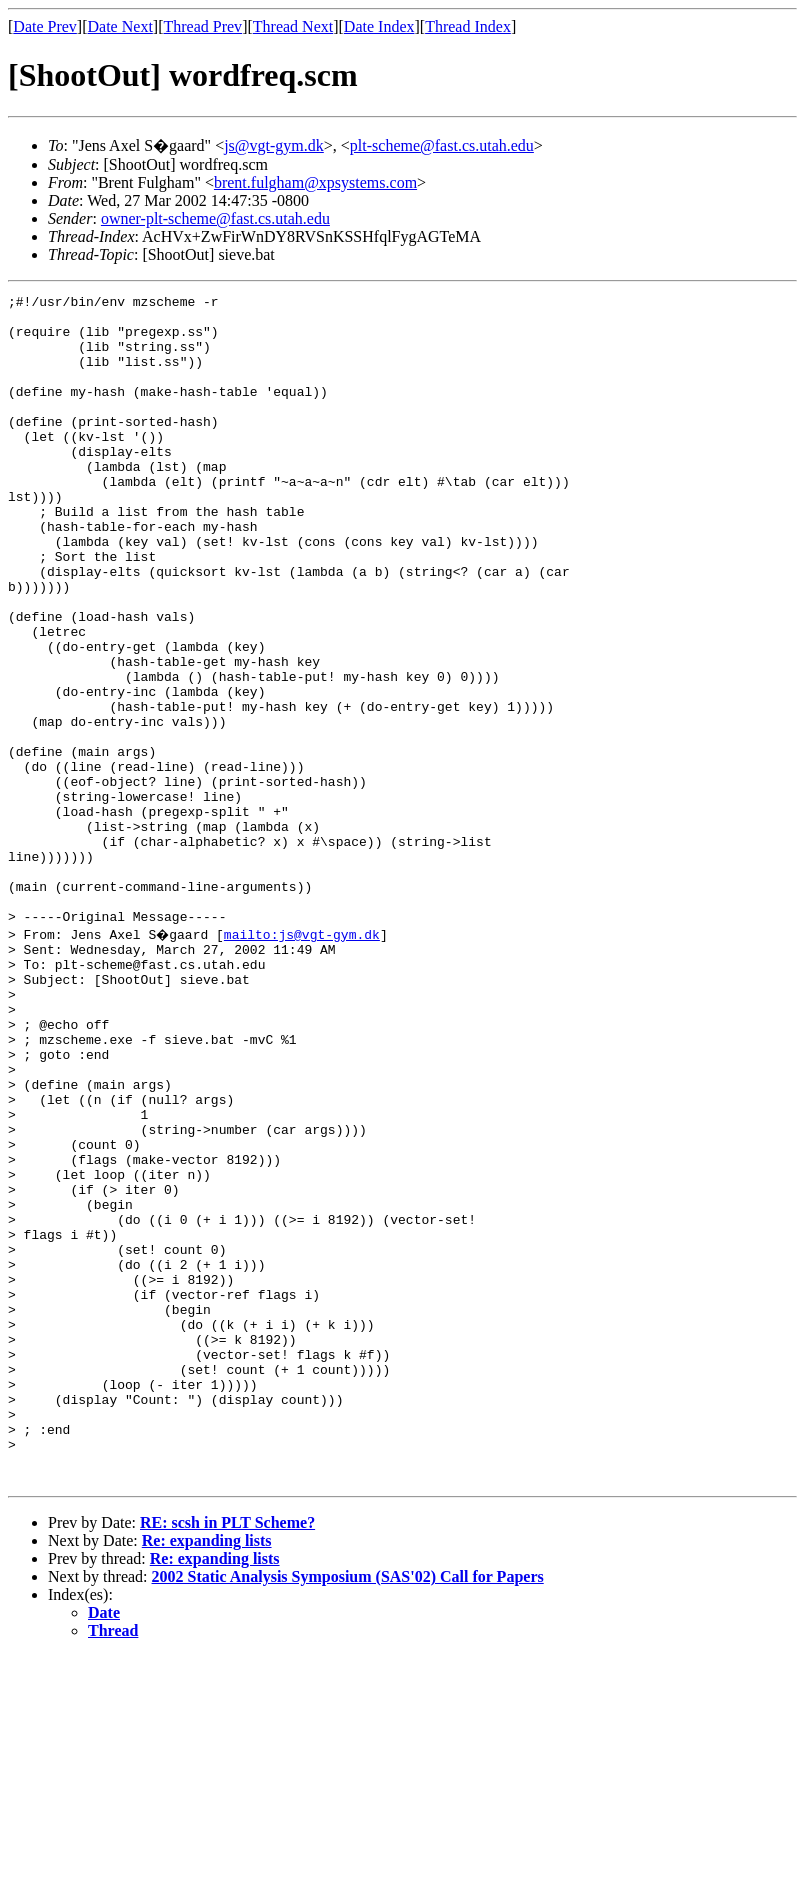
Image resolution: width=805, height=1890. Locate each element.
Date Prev (45, 26)
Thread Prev (202, 26)
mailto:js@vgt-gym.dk (304, 1060)
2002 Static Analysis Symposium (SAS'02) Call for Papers (348, 1810)
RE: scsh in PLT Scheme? (227, 1756)
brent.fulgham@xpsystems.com (315, 182)
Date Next (120, 26)
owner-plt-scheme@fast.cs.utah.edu (215, 218)
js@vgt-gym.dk (274, 145)
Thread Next (293, 26)
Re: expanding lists (207, 1774)
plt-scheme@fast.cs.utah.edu (442, 145)
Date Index (379, 26)
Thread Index (468, 26)
